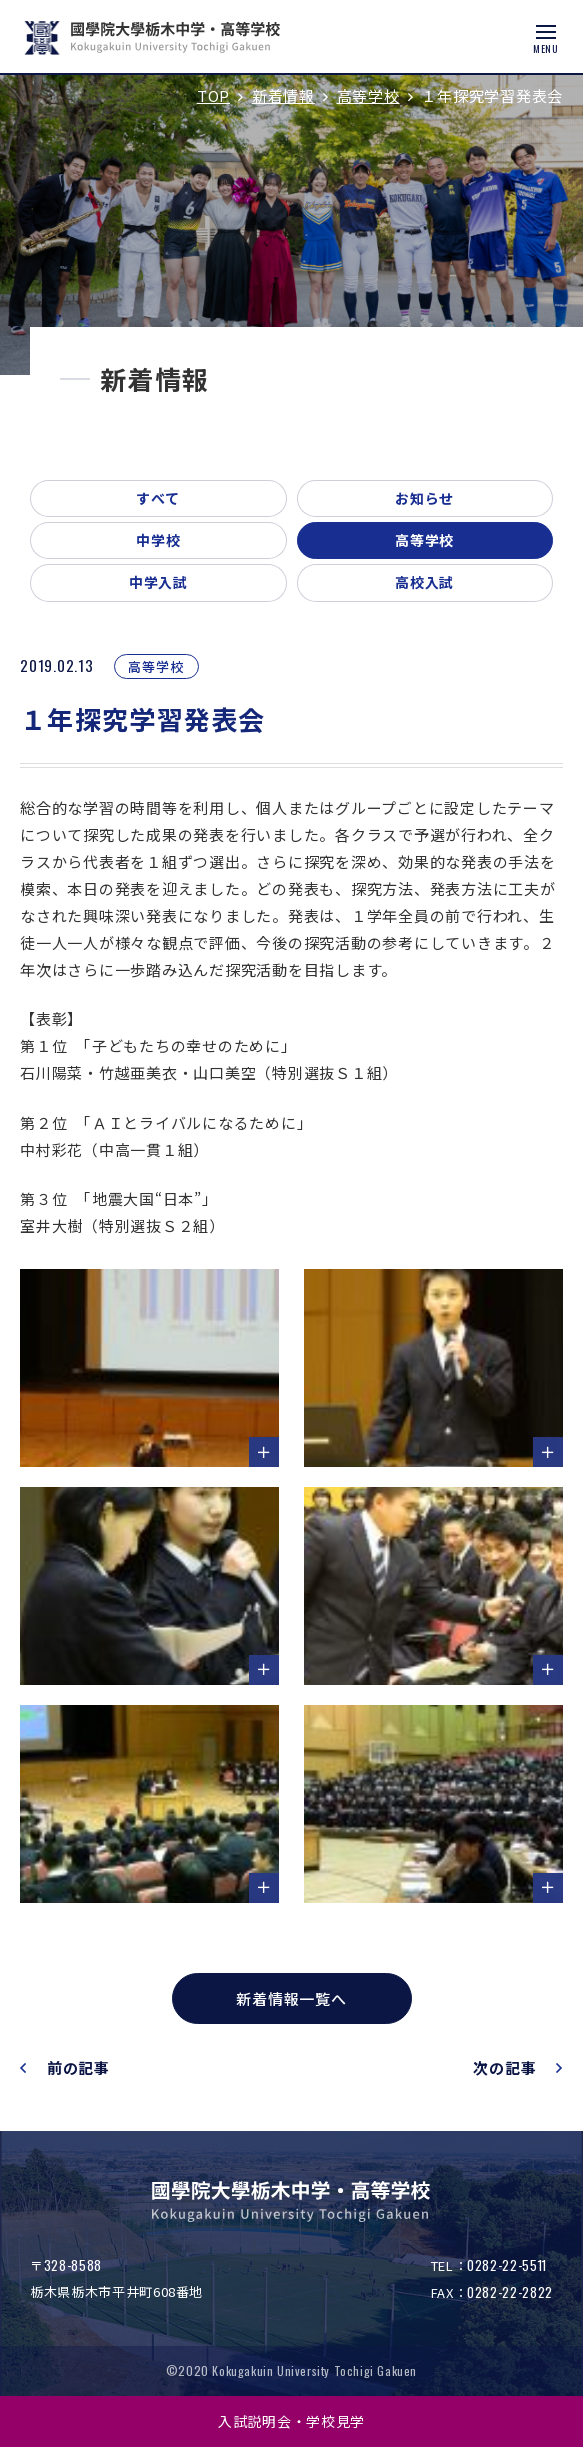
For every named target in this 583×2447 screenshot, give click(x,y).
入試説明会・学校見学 (291, 2421)
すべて (158, 498)
